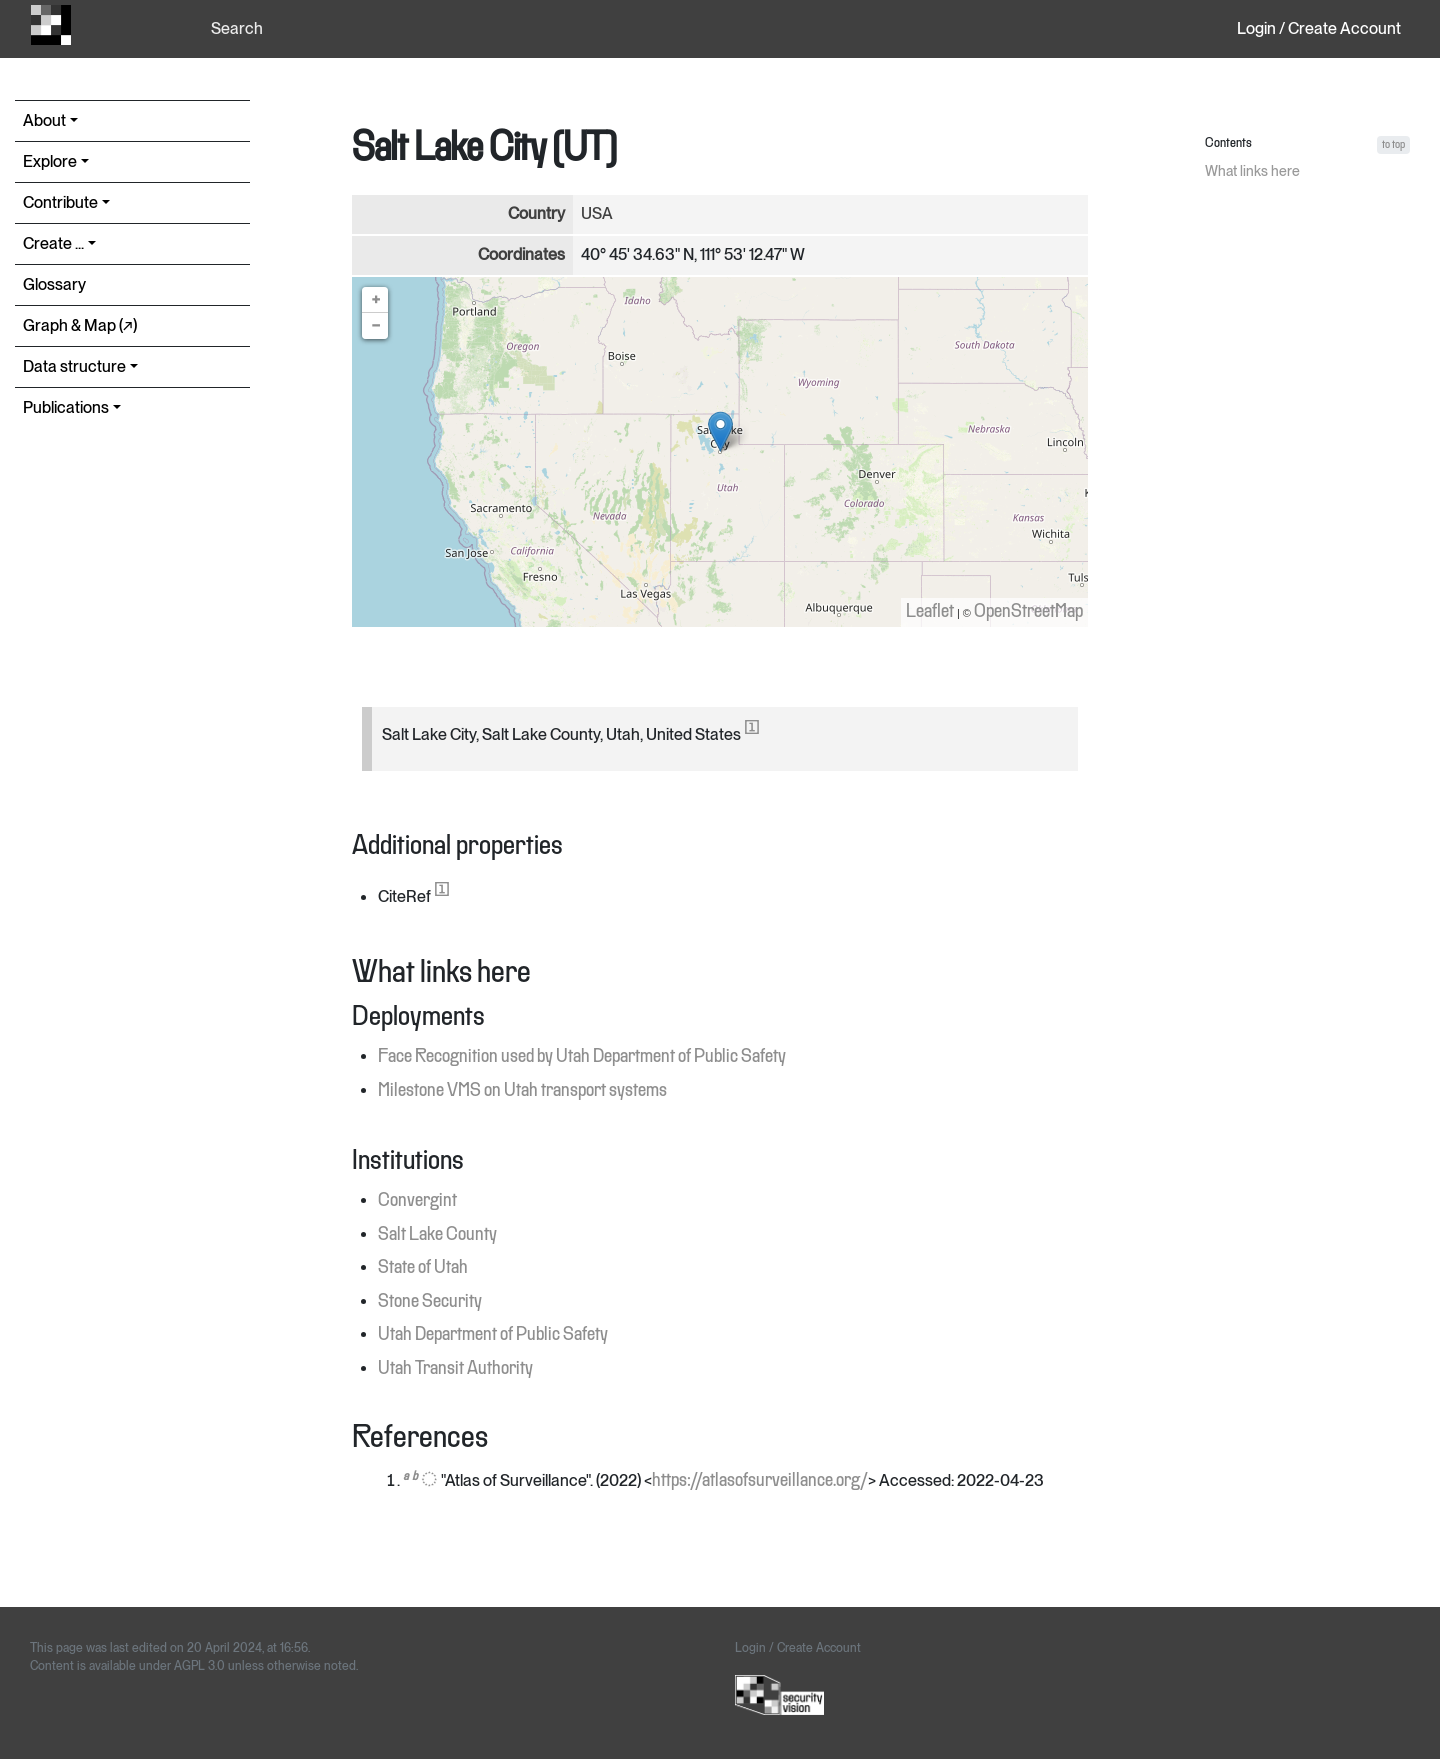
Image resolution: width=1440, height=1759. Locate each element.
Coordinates (521, 254)
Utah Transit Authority (455, 1369)
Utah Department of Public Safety (493, 1335)
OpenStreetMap (1028, 612)
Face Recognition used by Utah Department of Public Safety (582, 1057)
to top (1393, 144)
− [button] (376, 326)
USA (597, 213)
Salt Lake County (437, 1235)
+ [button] (376, 300)
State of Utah (423, 1268)
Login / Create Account (1319, 28)
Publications (66, 407)
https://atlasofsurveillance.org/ (760, 1481)
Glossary (54, 284)
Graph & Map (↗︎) (80, 325)
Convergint (417, 1201)
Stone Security (430, 1302)
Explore (50, 161)
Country (536, 213)
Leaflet (930, 612)
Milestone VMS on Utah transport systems (522, 1091)
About (44, 120)
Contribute (60, 202)
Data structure (74, 366)
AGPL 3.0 (199, 1666)
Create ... (53, 243)
